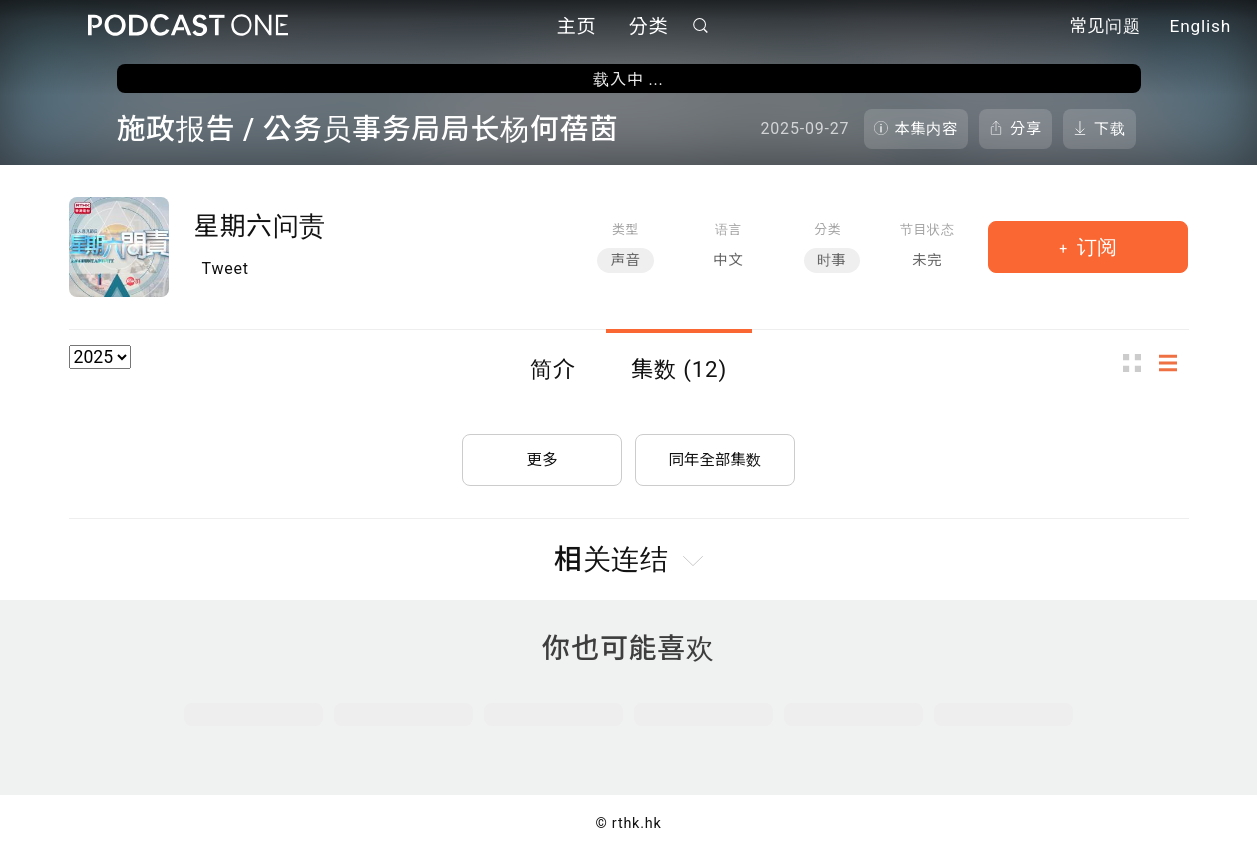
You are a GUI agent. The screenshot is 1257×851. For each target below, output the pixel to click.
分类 (649, 27)
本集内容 (927, 129)
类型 (625, 229)
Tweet (225, 268)
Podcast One (188, 26)
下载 (1110, 129)
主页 (577, 27)
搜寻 (700, 26)
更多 (542, 455)
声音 (625, 260)
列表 (1174, 362)
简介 (553, 369)
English (1200, 28)
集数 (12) (679, 369)
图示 (1138, 362)
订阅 (1094, 247)
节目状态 (927, 229)
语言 (728, 229)
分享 (1026, 129)
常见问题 (1105, 28)
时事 (832, 260)
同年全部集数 (715, 455)
